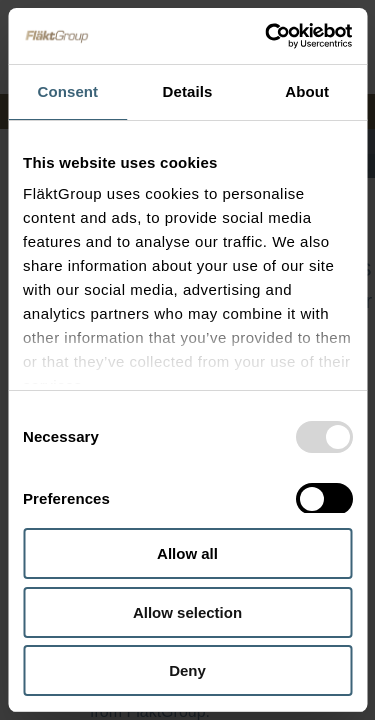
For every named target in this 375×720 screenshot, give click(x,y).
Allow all (187, 553)
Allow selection (187, 612)
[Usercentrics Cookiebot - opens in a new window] (267, 36)
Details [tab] (188, 91)
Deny (187, 670)
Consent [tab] (67, 91)
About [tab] (307, 91)
